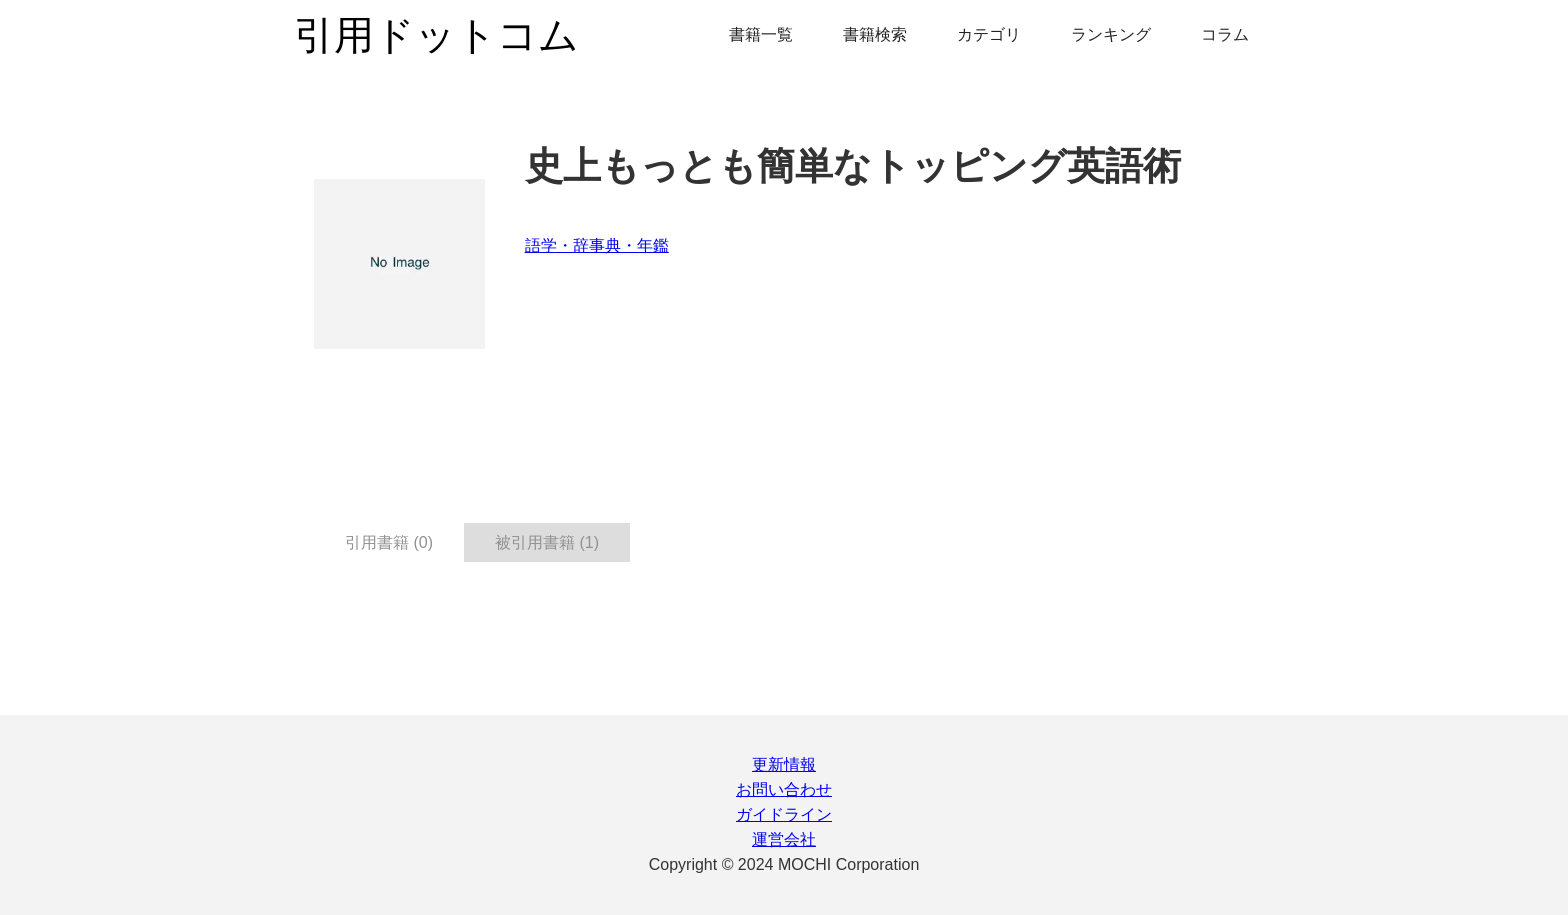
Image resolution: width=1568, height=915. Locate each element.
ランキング (1111, 34)
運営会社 (784, 839)
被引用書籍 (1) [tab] (547, 542)
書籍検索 (875, 34)
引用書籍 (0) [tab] (389, 542)
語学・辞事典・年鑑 (597, 245)
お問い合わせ (784, 789)
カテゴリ (989, 34)
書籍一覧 (761, 34)
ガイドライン (784, 814)
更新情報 (784, 764)
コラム (1225, 34)
